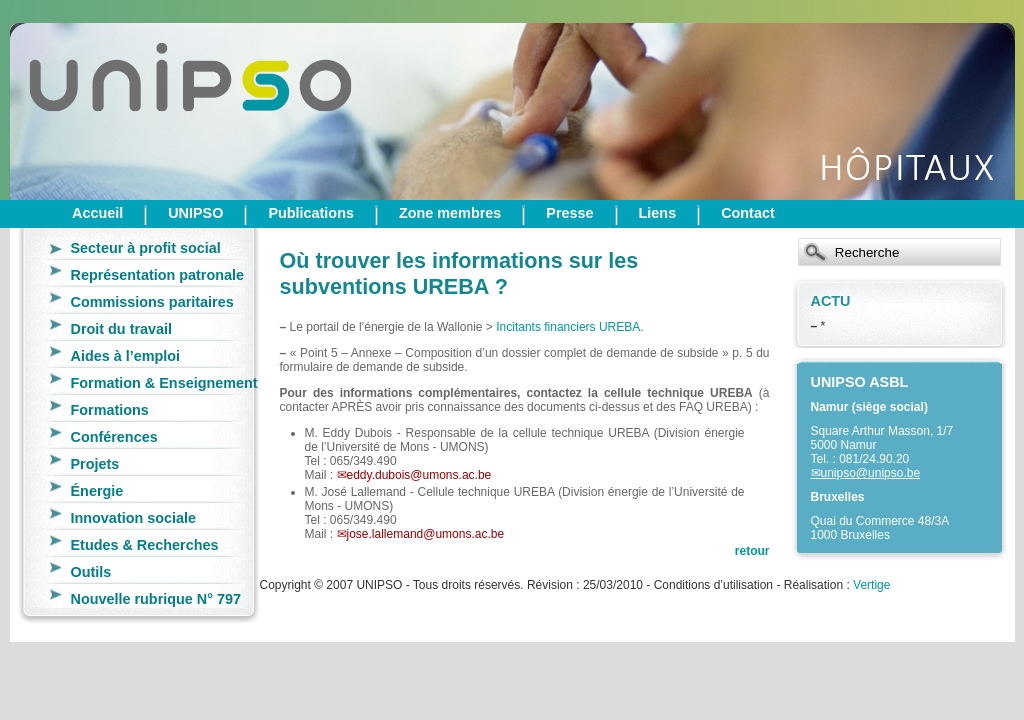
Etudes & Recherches (145, 545)
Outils (91, 572)
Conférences (114, 437)
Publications (311, 213)
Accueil (97, 213)
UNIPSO (195, 213)
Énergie (97, 491)
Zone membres (450, 213)
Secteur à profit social (146, 248)
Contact (748, 213)
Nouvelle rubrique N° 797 (156, 599)
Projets (95, 464)
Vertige (871, 585)
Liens (658, 213)
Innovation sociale (134, 518)
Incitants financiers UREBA (568, 327)
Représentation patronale (158, 275)
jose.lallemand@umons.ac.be (426, 534)
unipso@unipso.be (871, 473)
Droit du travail (122, 329)
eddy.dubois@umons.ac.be (419, 475)
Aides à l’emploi (126, 356)
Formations (110, 410)
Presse (569, 213)
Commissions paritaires (152, 302)
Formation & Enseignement (164, 383)
